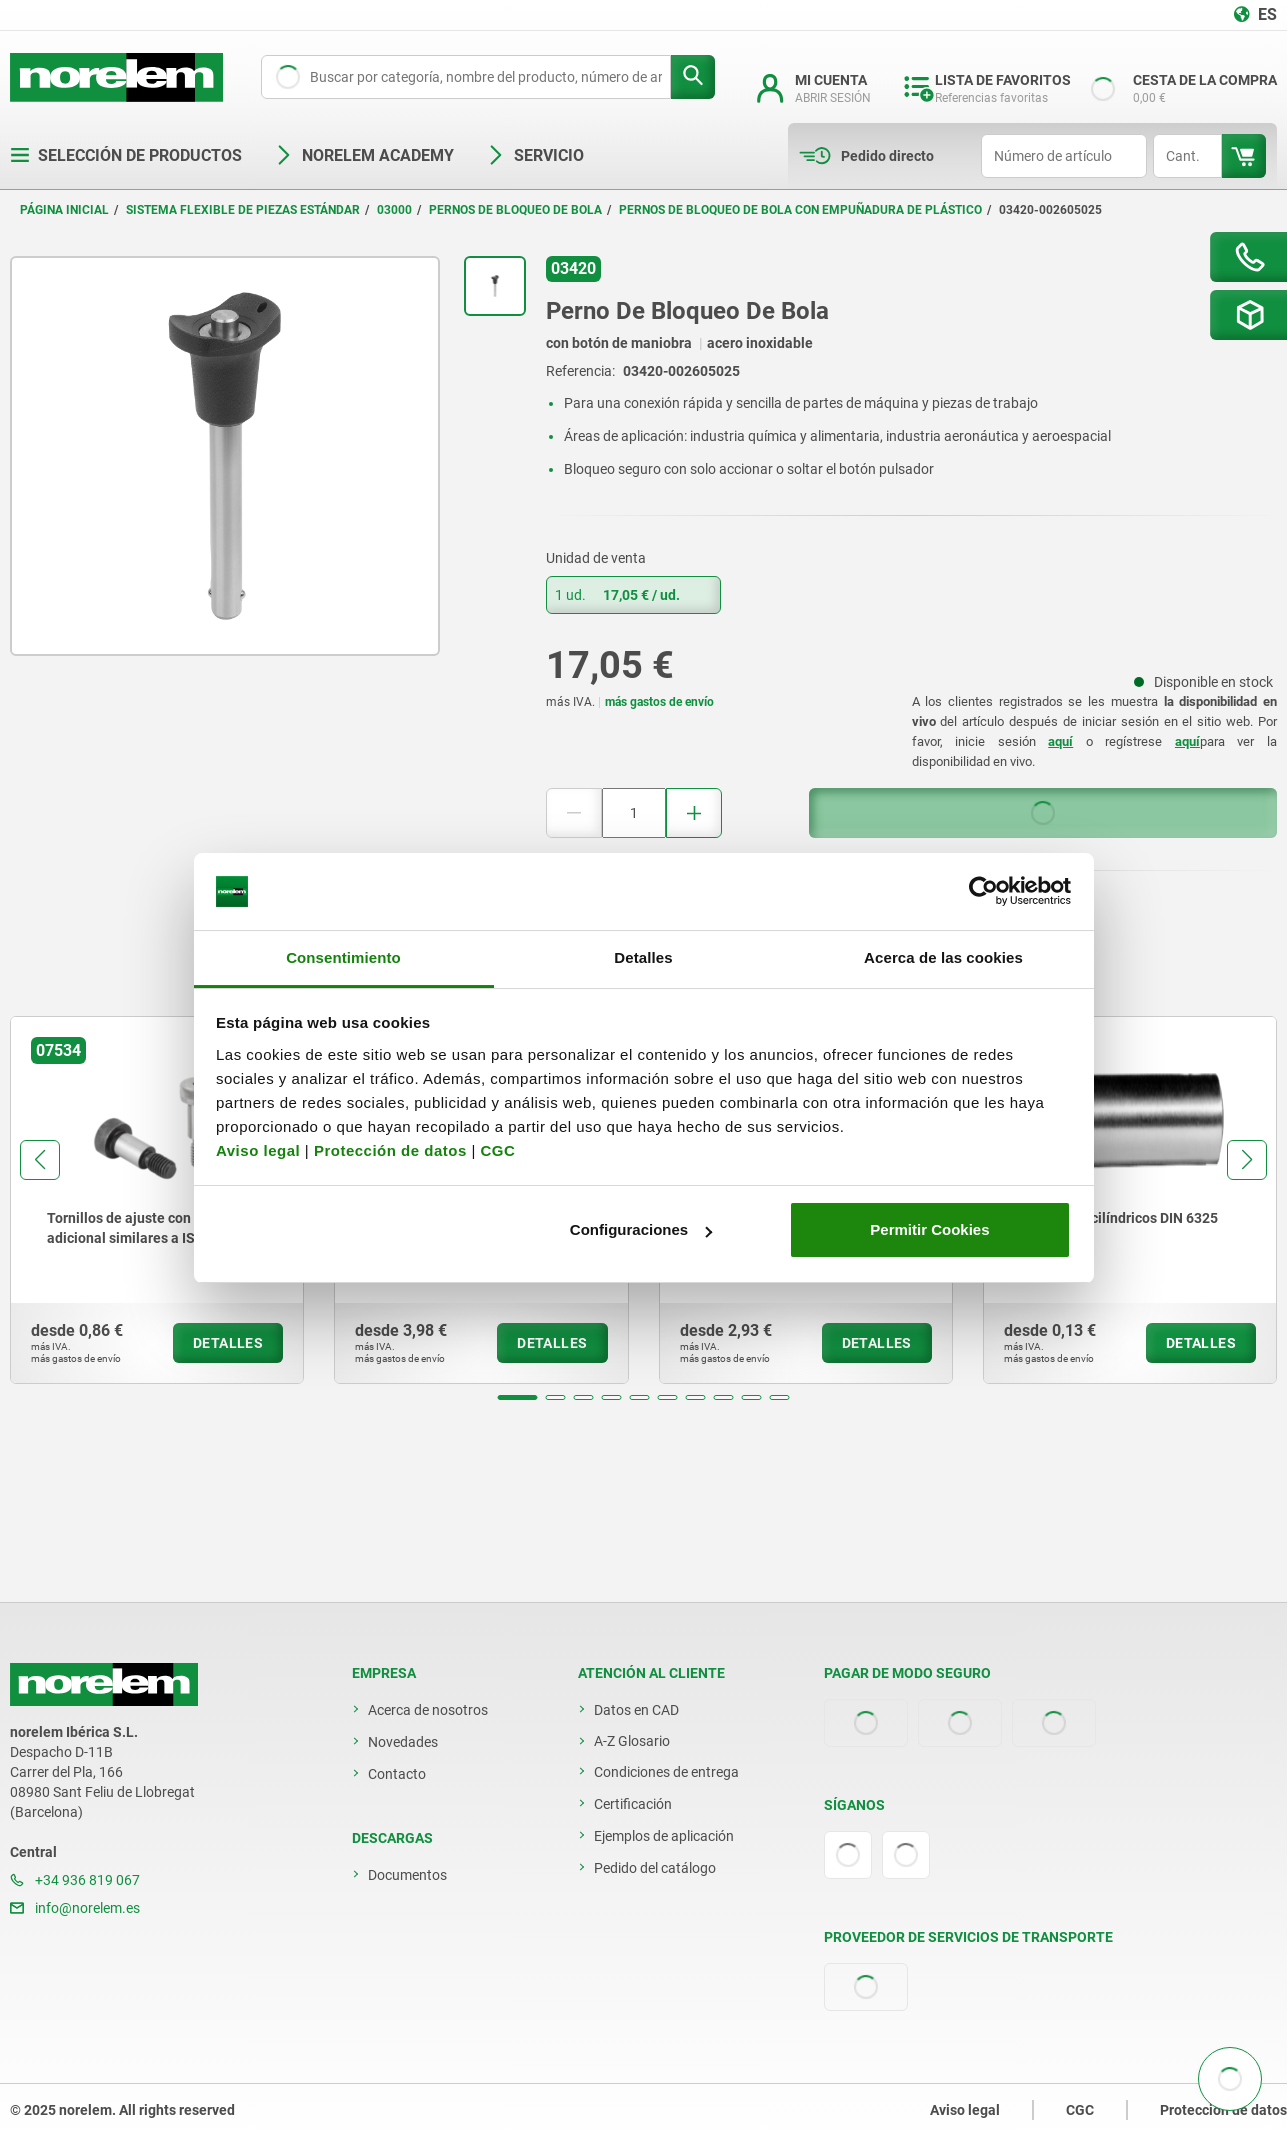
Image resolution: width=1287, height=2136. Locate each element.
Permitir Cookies (929, 1229)
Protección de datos (390, 1150)
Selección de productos (126, 155)
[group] (157, 1200)
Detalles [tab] (643, 957)
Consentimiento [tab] (343, 957)
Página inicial (64, 210)
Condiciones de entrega (666, 1772)
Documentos (407, 1875)
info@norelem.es (75, 1908)
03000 (394, 210)
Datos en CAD (636, 1710)
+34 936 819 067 (75, 1880)
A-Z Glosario (632, 1741)
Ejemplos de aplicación (664, 1836)
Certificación (633, 1804)
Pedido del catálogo (655, 1868)
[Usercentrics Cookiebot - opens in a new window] (983, 892)
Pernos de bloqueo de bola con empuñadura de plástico (800, 210)
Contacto (397, 1774)
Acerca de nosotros (428, 1710)
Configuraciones (641, 1229)
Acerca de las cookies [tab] (943, 957)
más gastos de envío (659, 702)
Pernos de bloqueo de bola (515, 210)
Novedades (403, 1742)
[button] (518, 1397)
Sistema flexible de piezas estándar (243, 210)
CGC (497, 1150)
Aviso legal (258, 1150)
